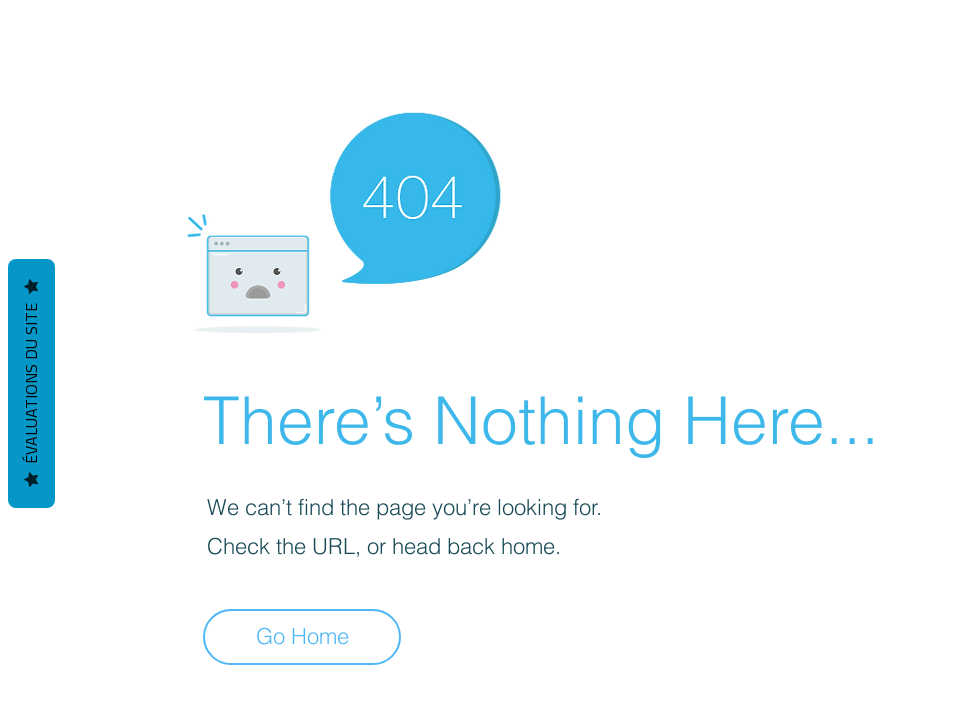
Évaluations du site (31, 383)
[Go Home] (302, 637)
